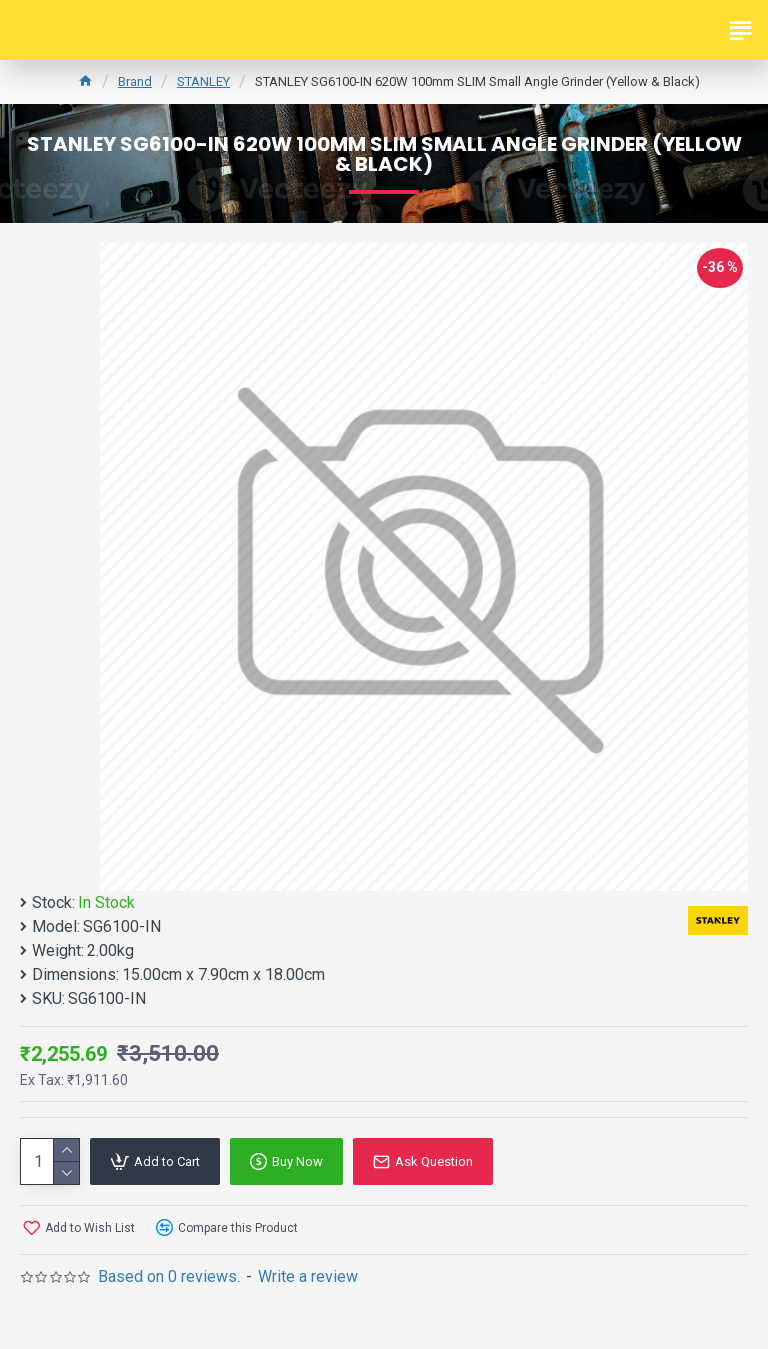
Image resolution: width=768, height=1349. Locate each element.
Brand (135, 81)
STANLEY (203, 81)
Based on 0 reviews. (169, 1276)
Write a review (308, 1276)
